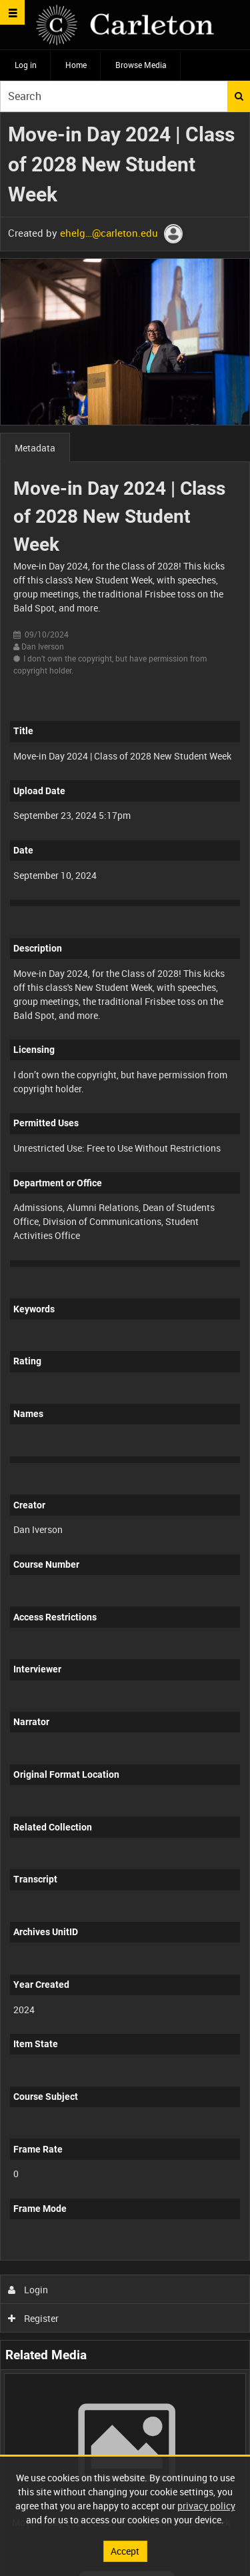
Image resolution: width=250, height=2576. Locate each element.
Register (33, 2318)
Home (76, 64)
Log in (26, 64)
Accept (125, 2551)
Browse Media (141, 64)
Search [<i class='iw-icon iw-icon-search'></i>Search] (239, 96)
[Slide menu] (12, 12)
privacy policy (206, 2505)
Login (28, 2289)
